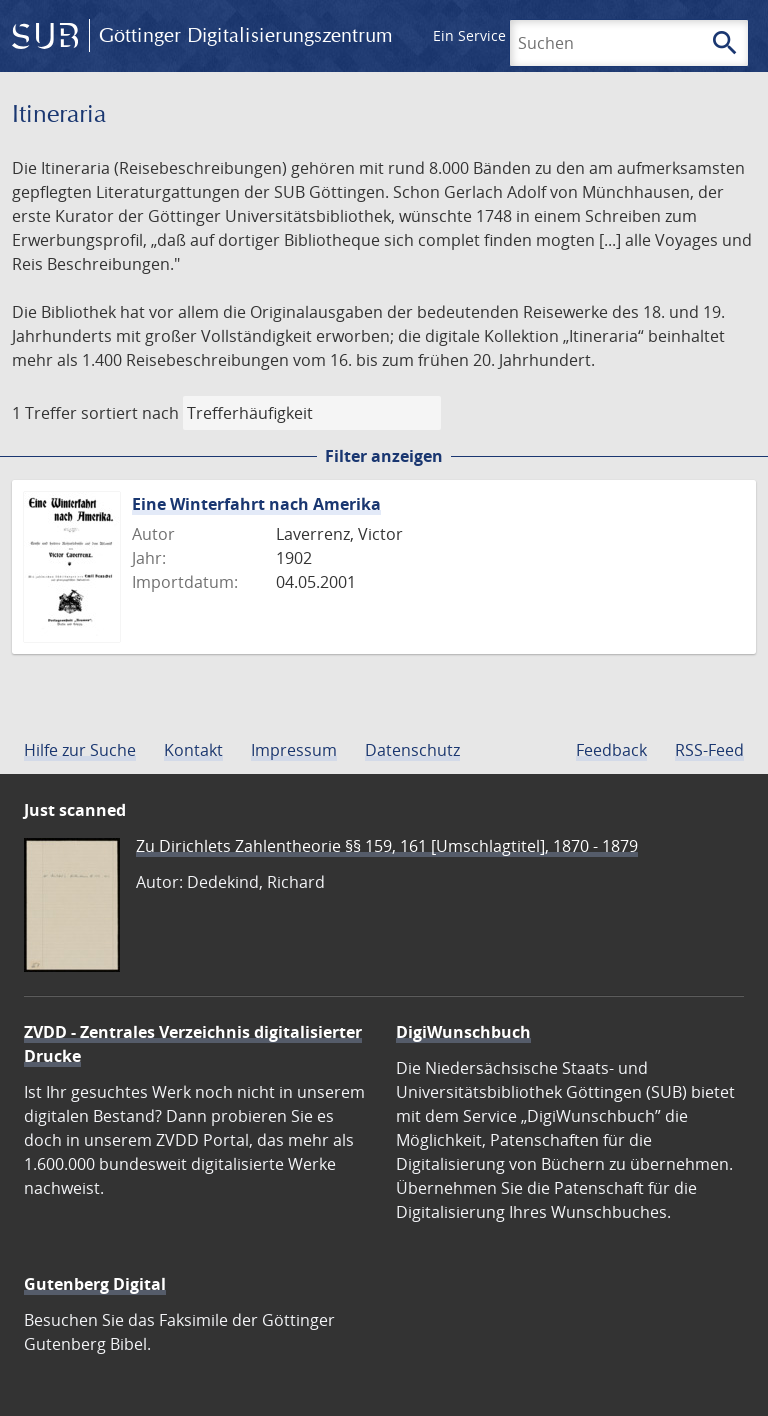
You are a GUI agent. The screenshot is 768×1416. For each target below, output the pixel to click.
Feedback (611, 750)
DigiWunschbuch (463, 1032)
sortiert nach (130, 413)
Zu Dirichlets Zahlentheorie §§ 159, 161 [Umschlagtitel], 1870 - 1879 (387, 846)
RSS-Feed (709, 750)
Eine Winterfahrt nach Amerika (256, 504)
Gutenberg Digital (95, 1284)
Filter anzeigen (384, 456)
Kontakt (193, 750)
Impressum (294, 750)
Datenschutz (412, 750)
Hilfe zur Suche (80, 750)
